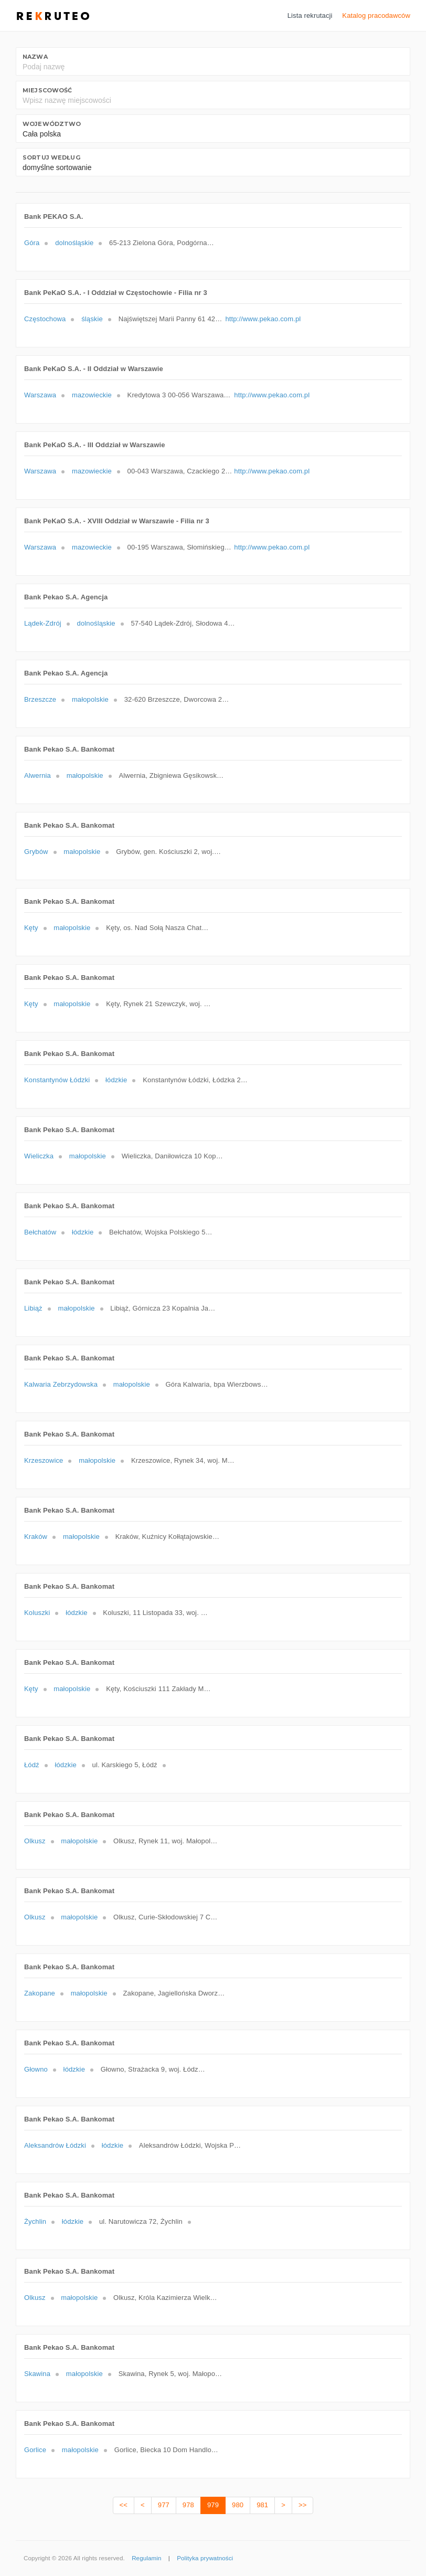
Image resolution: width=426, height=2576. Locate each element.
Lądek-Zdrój (42, 623)
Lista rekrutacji (310, 15)
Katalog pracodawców (376, 15)
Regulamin (146, 2558)
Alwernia (37, 775)
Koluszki (37, 1613)
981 (262, 2505)
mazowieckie (92, 395)
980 (237, 2505)
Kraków (35, 1536)
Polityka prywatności (205, 2558)
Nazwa (35, 56)
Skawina (37, 2374)
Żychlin (35, 2221)
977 (163, 2505)
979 (213, 2505)
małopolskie (90, 699)
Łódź (31, 1765)
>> (302, 2505)
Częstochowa (45, 319)
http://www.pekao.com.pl (263, 319)
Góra (31, 243)
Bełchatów (40, 1232)
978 (188, 2505)
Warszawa (40, 395)
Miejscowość (47, 90)
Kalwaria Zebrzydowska (61, 1384)
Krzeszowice (43, 1460)
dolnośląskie (74, 243)
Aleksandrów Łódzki (55, 2145)
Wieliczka (39, 1156)
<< (123, 2505)
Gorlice (35, 2450)
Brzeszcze (40, 699)
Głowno (36, 2069)
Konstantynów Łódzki (57, 1080)
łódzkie (116, 1080)
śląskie (92, 319)
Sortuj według (51, 157)
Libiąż (33, 1308)
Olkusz (35, 1841)
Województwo (52, 124)
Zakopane (39, 1993)
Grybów (36, 852)
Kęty (31, 928)
